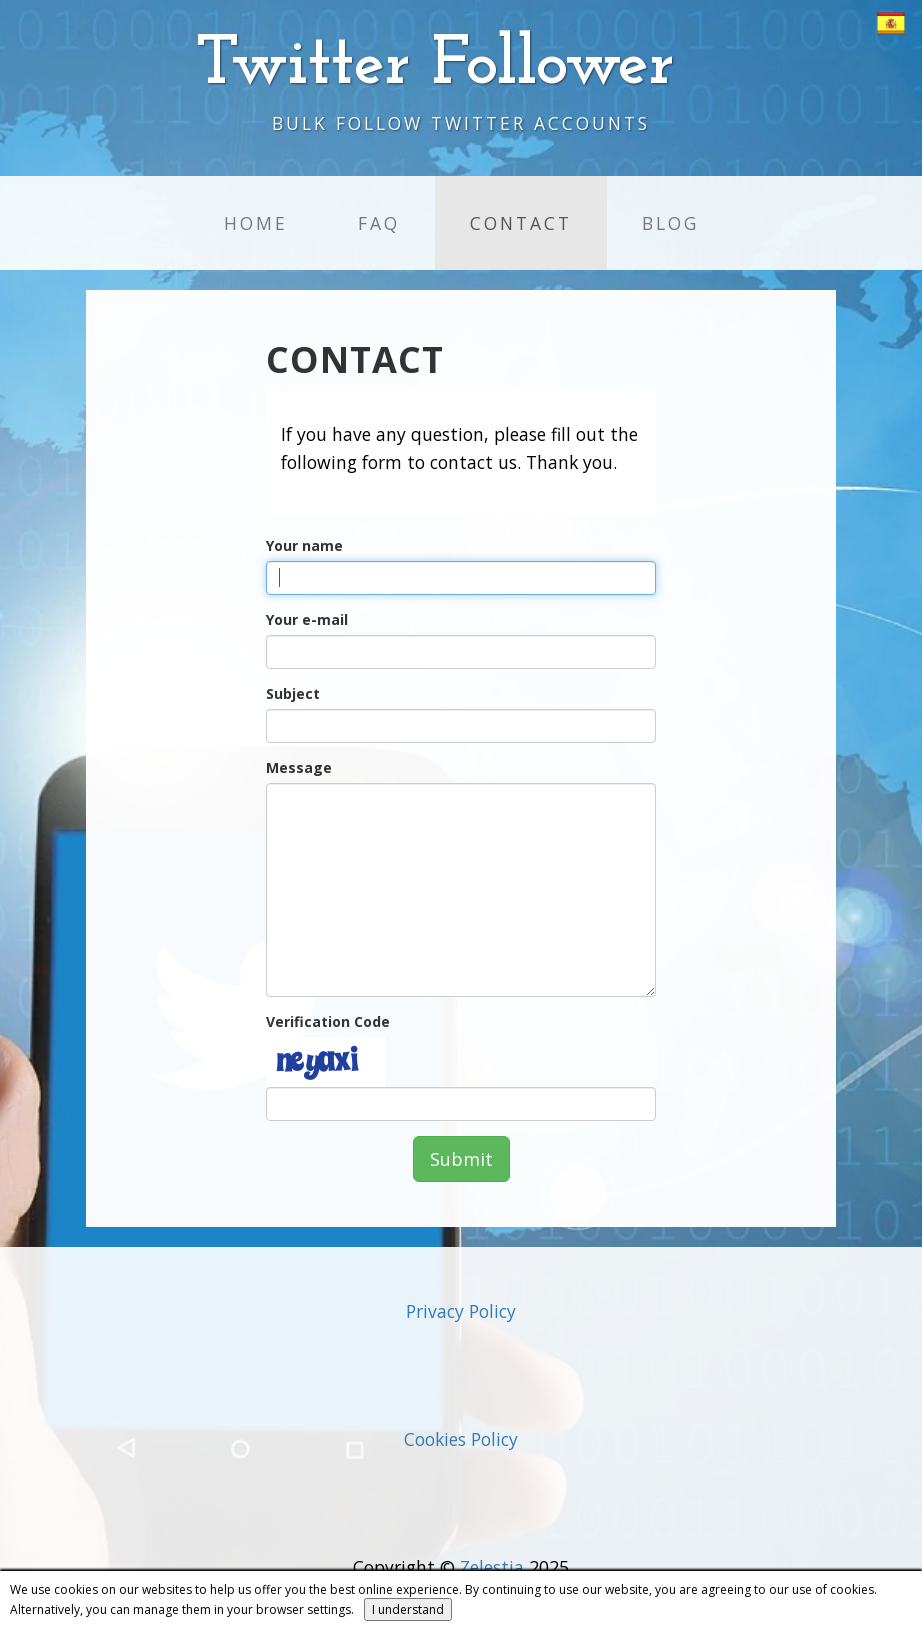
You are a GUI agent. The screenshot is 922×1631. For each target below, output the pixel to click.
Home (256, 223)
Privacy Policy (461, 1311)
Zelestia (492, 1567)
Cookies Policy (461, 1439)
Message (299, 767)
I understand (408, 1609)
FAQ (379, 223)
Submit (461, 1159)
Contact (521, 223)
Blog (670, 223)
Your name (304, 545)
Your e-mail (307, 619)
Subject (293, 693)
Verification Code (328, 1021)
